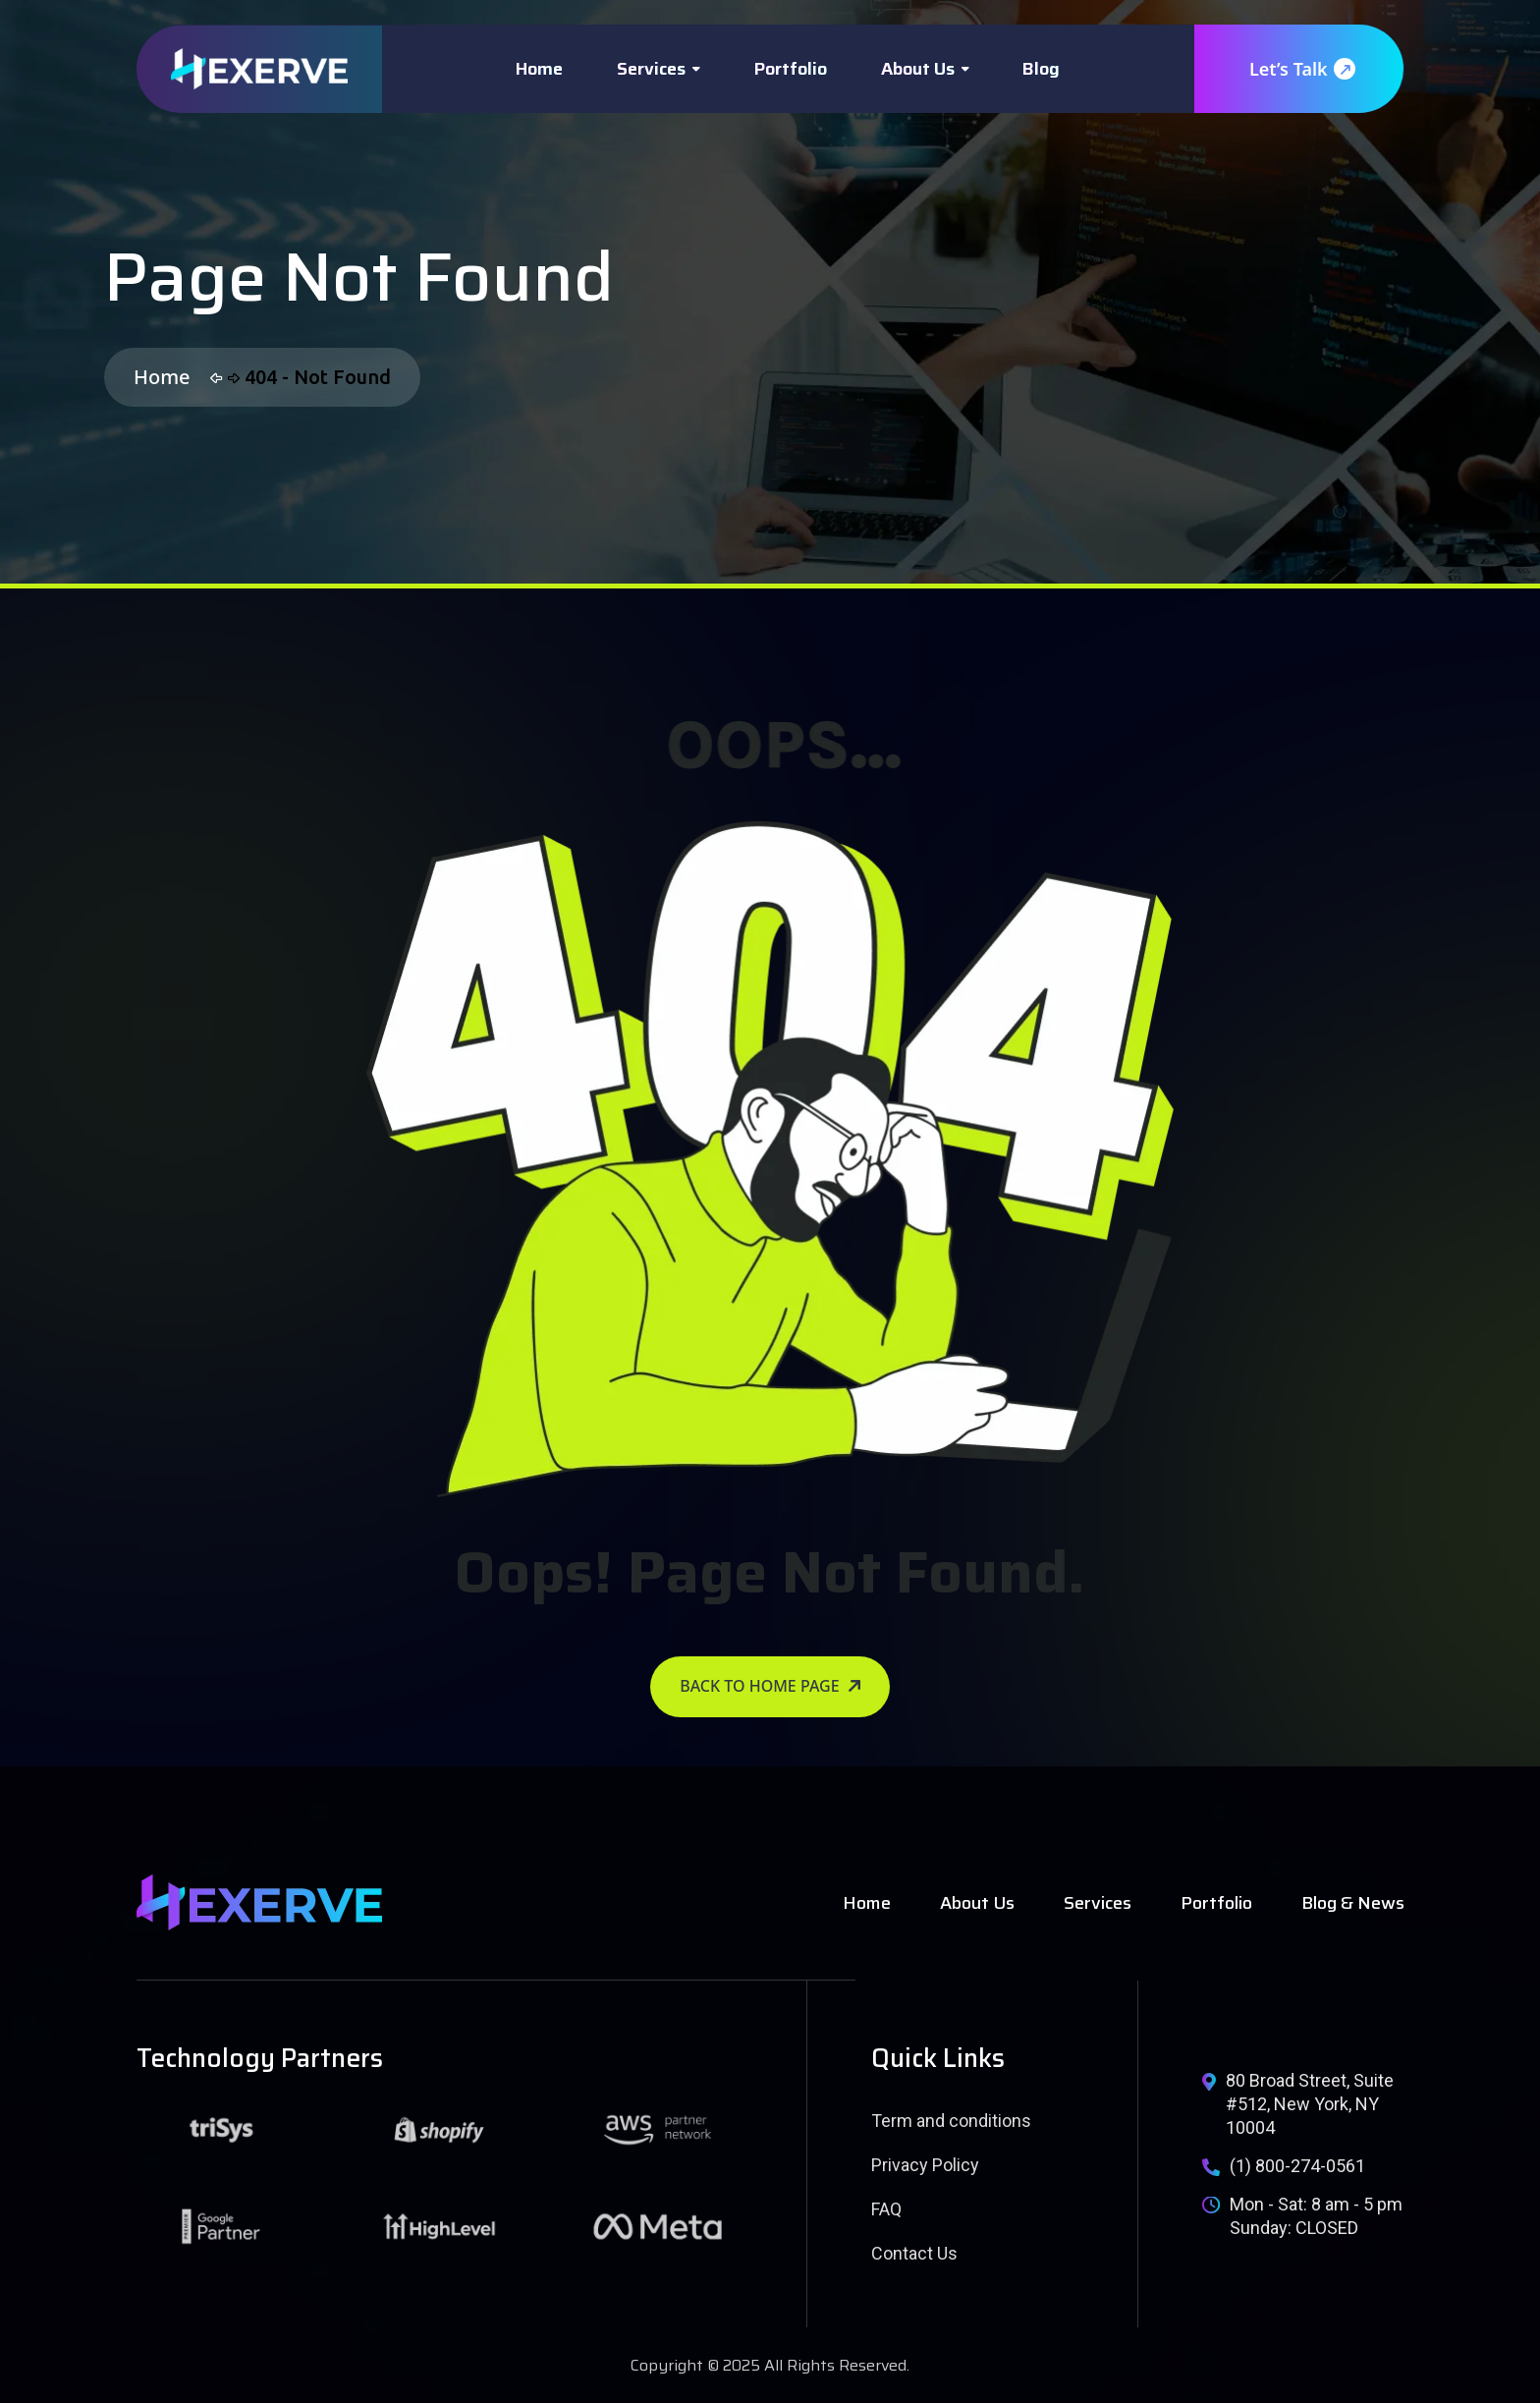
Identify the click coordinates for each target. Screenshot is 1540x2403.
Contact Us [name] (914, 2253)
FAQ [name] (886, 2209)
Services (651, 69)
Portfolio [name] (1216, 1903)
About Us (918, 69)
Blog (1041, 69)
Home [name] (867, 1903)
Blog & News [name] (1352, 1903)
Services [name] (1097, 1903)
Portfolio (790, 69)
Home (539, 69)
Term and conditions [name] (951, 2120)
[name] (259, 69)
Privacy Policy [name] (925, 2164)
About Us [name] (977, 1903)
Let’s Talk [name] (1301, 69)
